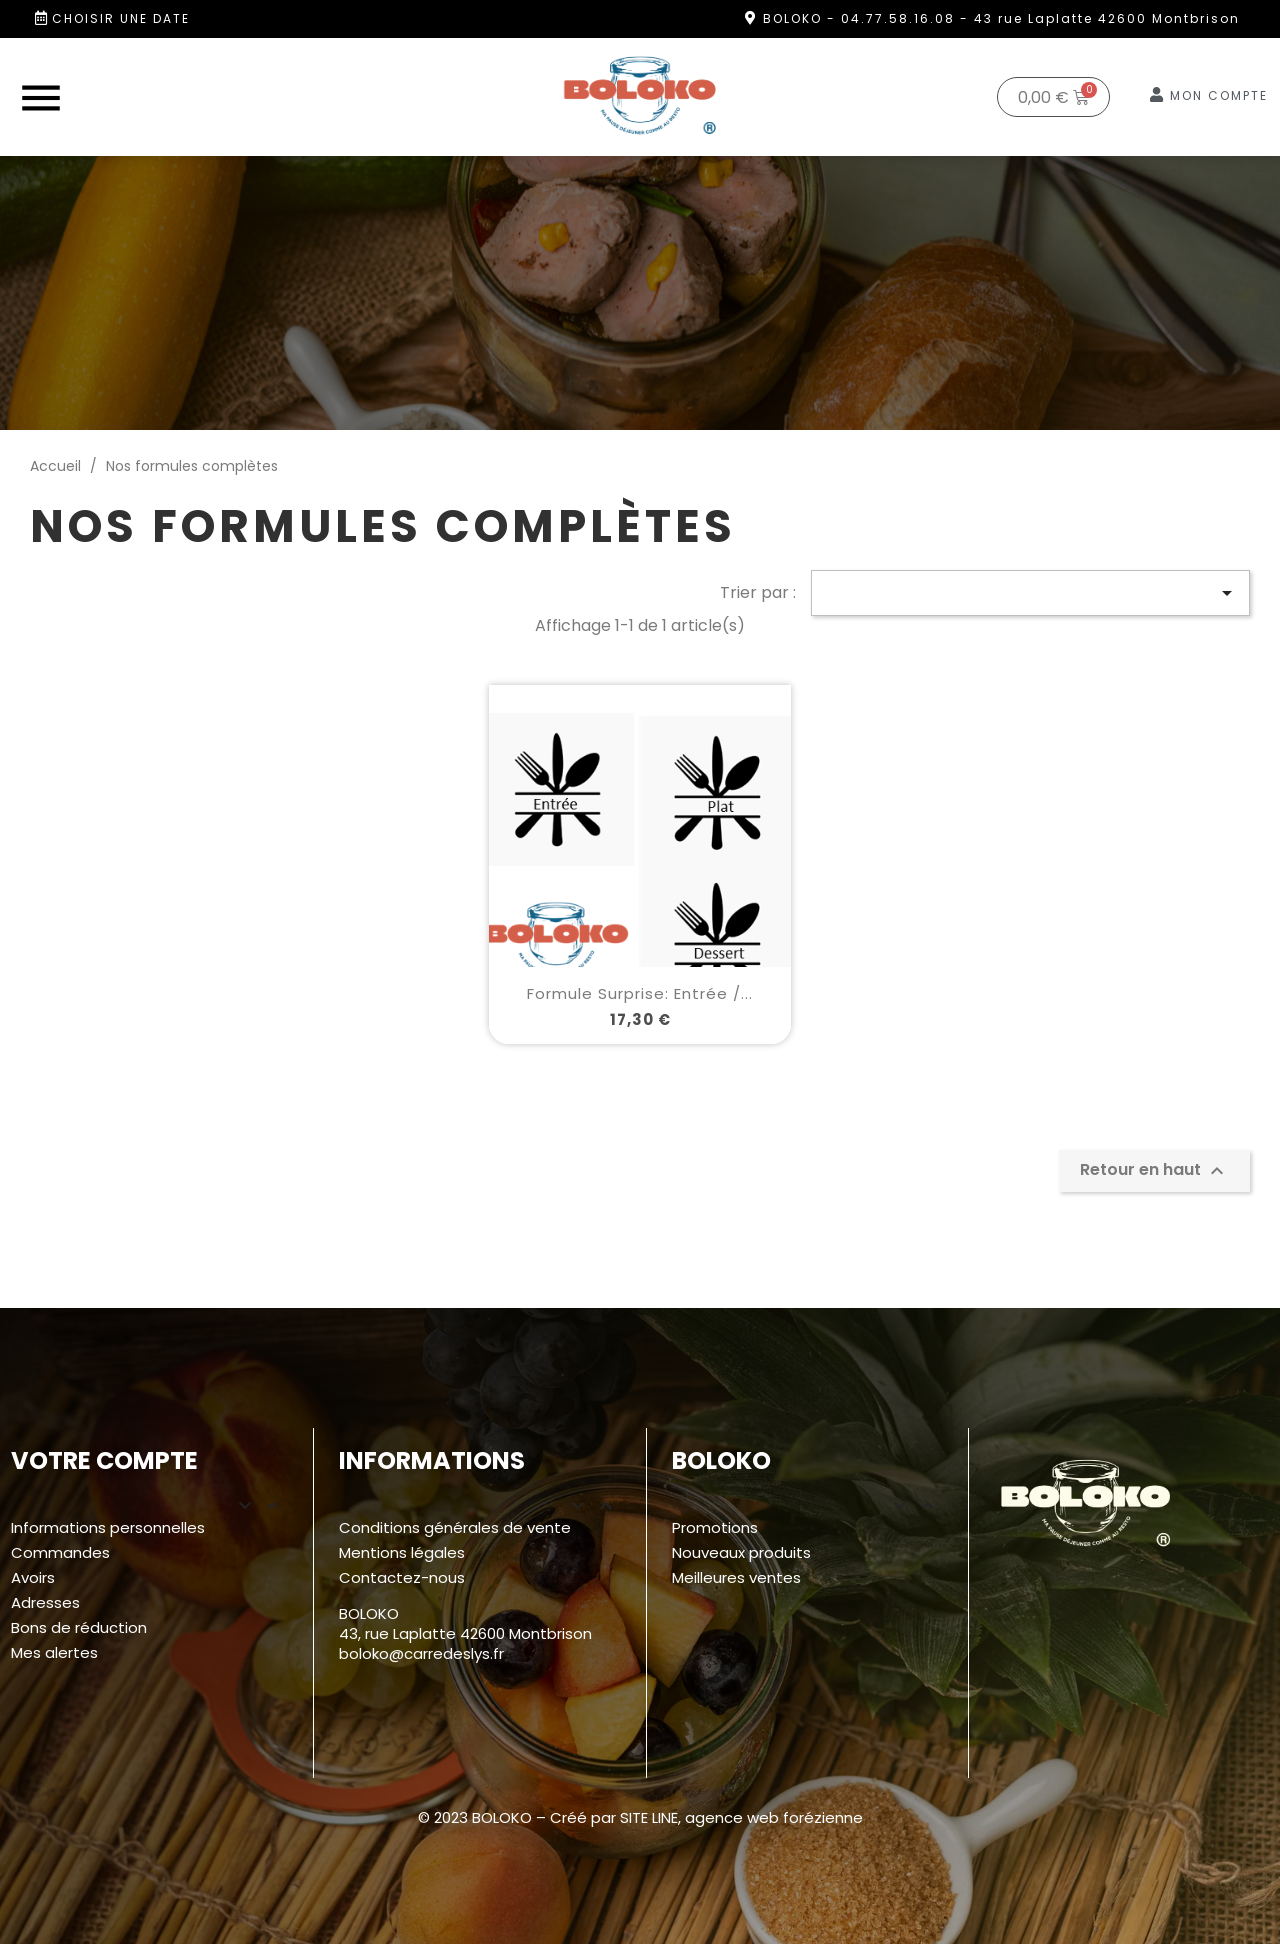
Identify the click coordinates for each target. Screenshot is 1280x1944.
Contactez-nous (402, 1577)
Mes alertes (54, 1652)
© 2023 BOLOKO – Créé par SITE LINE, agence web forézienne (640, 1817)
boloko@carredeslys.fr (421, 1653)
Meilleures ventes (736, 1577)
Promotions (715, 1527)
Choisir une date (121, 18)
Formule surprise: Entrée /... (640, 993)
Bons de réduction (79, 1627)
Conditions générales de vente (455, 1527)
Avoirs (33, 1577)
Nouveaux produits (741, 1552)
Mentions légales (402, 1552)
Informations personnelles (108, 1527)
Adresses (45, 1602)
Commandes (60, 1552)
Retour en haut (1154, 1170)
